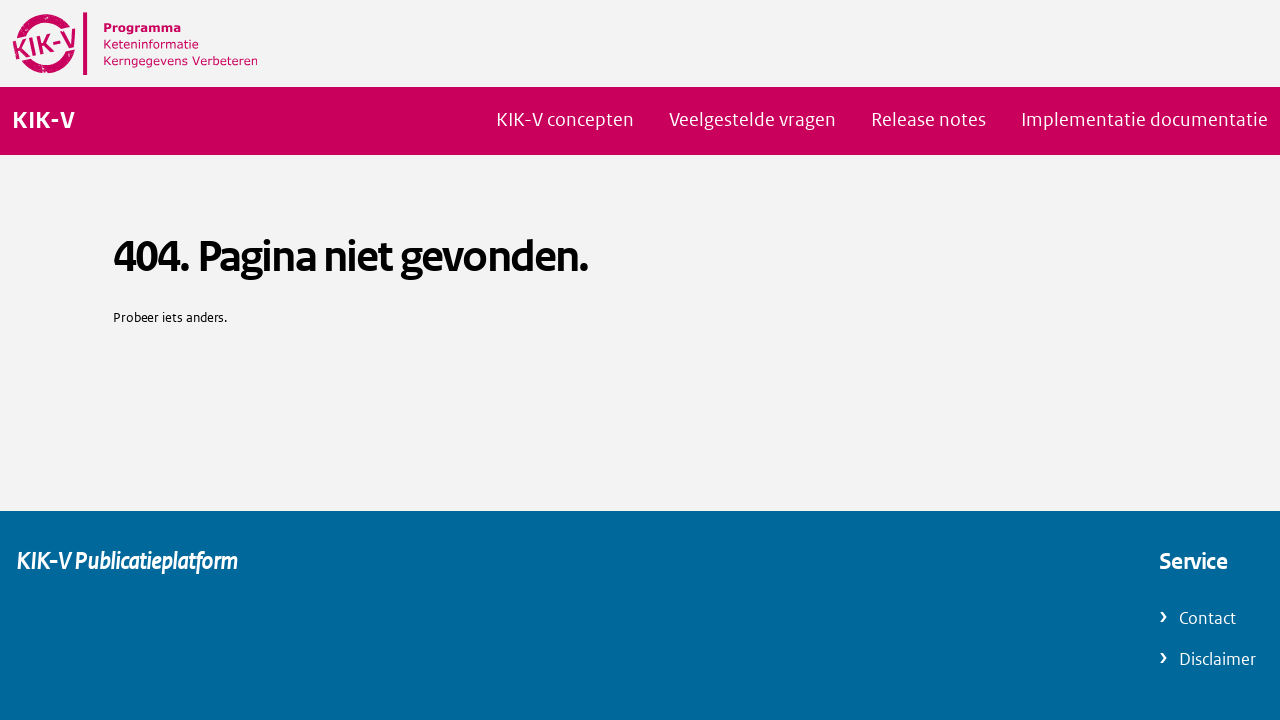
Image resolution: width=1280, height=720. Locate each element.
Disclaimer (1217, 659)
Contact (1207, 618)
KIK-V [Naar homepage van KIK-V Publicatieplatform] (43, 121)
